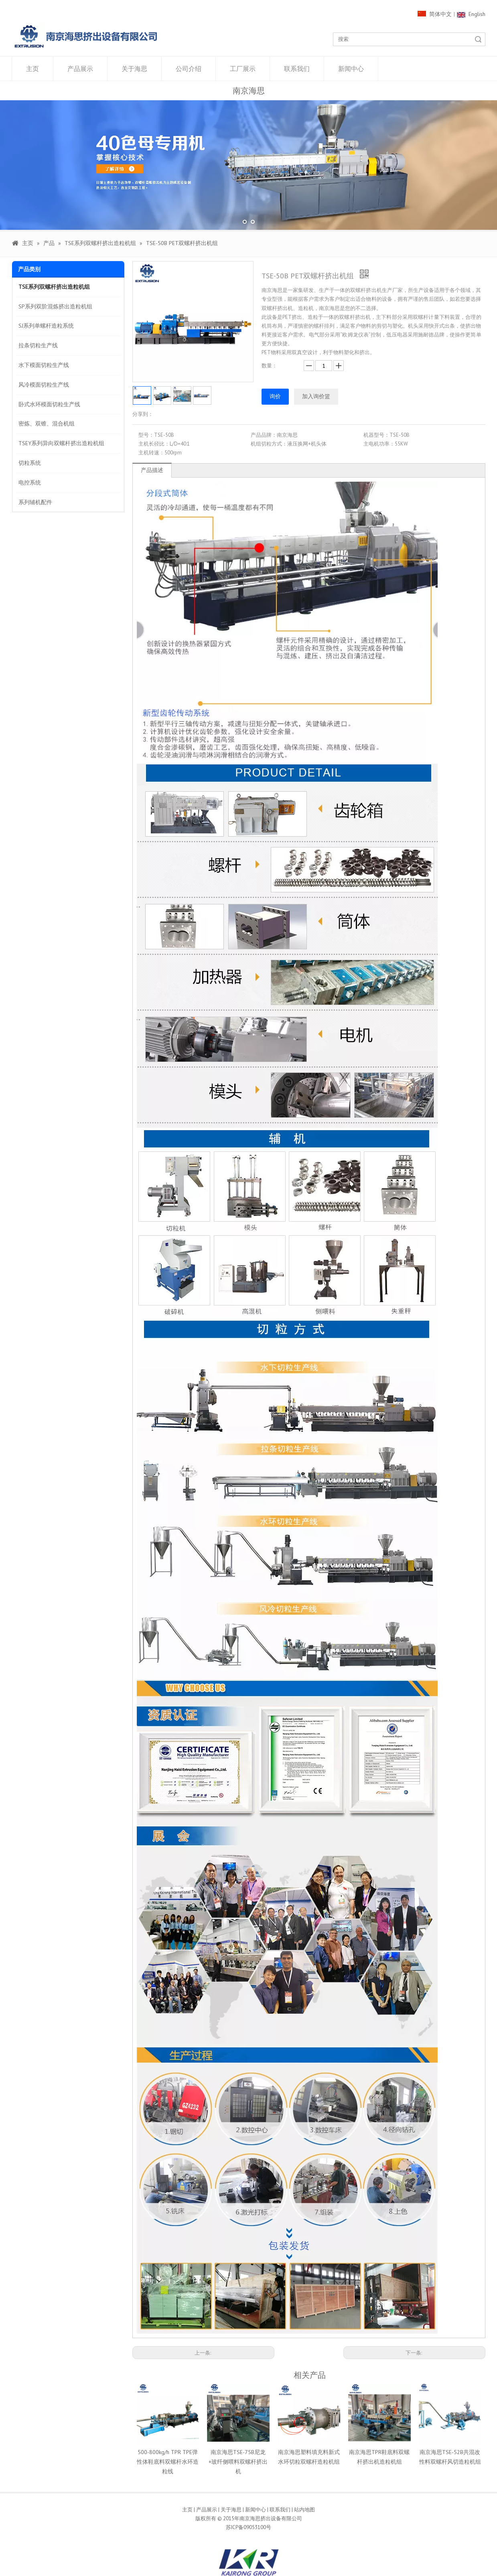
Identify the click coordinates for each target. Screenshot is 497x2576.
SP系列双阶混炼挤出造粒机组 (55, 306)
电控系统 (29, 482)
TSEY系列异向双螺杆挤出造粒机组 (61, 443)
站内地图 (304, 2509)
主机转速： (151, 452)
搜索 (478, 39)
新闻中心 (351, 69)
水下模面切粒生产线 (43, 365)
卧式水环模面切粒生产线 (49, 404)
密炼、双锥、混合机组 (46, 423)
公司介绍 (188, 69)
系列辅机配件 (35, 502)
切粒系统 (29, 462)
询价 (275, 396)
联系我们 (297, 69)
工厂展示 (243, 69)
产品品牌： (264, 435)
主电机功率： (379, 443)
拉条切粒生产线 (38, 345)
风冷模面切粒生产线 (43, 384)
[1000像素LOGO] (86, 36)
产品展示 (80, 69)
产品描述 (152, 470)
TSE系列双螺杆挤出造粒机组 (54, 286)
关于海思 (134, 69)
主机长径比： (154, 443)
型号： (146, 435)
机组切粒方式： (269, 443)
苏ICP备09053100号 (248, 2527)
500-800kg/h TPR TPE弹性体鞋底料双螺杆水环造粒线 (168, 2461)
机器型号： (376, 435)
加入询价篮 (316, 396)
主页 (32, 69)
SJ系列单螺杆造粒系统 (46, 325)
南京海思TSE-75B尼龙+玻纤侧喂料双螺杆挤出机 (238, 2461)
